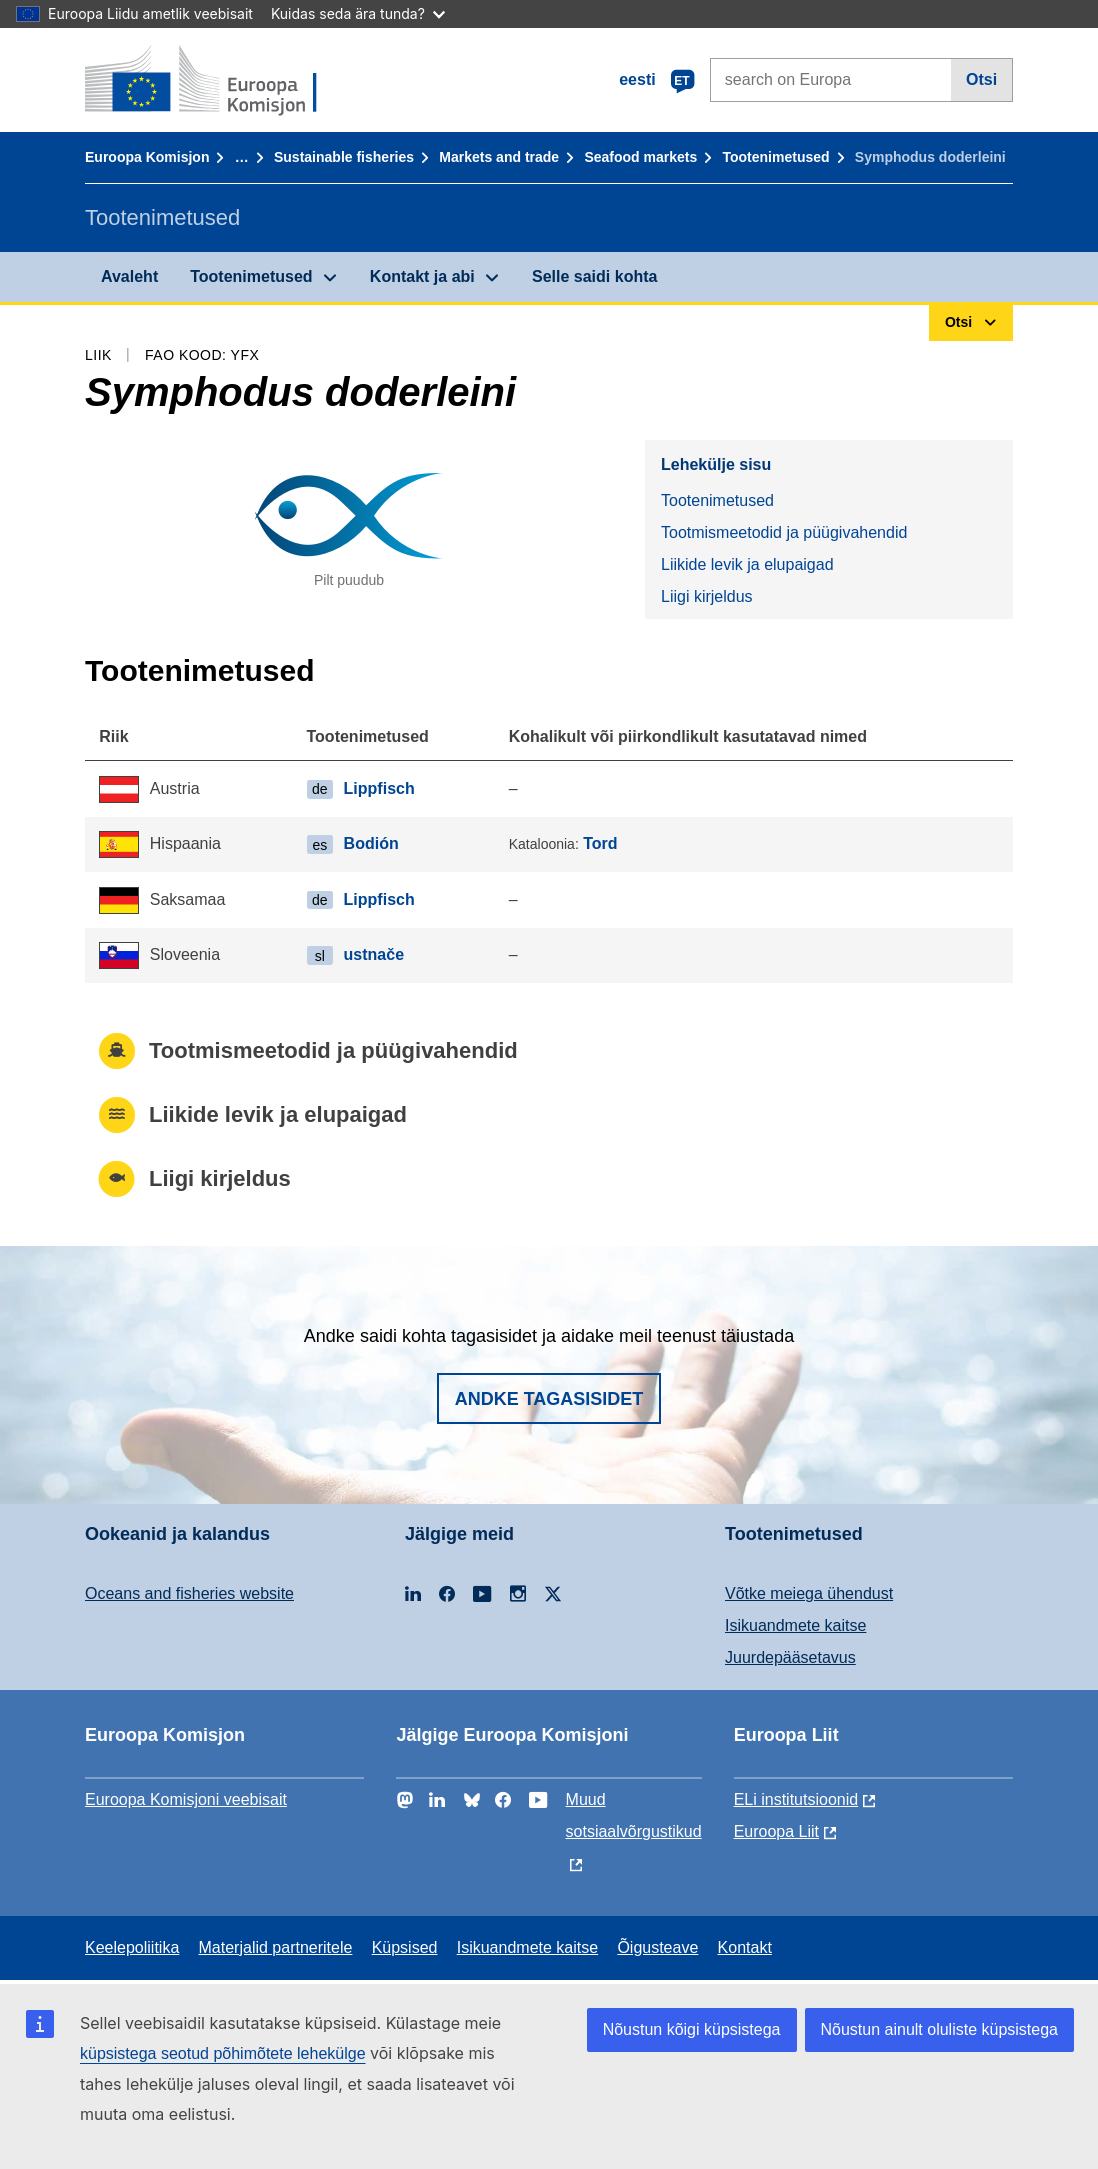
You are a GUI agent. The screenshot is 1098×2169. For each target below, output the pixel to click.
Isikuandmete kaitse (795, 1625)
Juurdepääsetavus (790, 1657)
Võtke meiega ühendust (809, 1593)
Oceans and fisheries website (189, 1593)
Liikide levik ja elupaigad (747, 564)
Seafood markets (640, 157)
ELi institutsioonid (796, 1799)
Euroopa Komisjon (147, 157)
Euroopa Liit (776, 1831)
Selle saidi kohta (594, 276)
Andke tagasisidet (549, 1399)
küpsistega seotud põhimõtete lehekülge (223, 2053)
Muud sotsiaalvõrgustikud (634, 1815)
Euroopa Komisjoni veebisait (186, 1799)
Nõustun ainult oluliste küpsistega (939, 2029)
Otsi (981, 79)
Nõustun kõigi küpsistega (692, 2029)
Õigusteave (657, 1947)
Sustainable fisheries (344, 157)
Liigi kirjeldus (707, 596)
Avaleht (129, 276)
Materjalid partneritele (276, 1947)
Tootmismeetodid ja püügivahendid (784, 532)
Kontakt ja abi (422, 276)
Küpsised (405, 1947)
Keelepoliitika (132, 1947)
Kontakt (745, 1947)
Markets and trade (499, 157)
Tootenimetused (776, 157)
